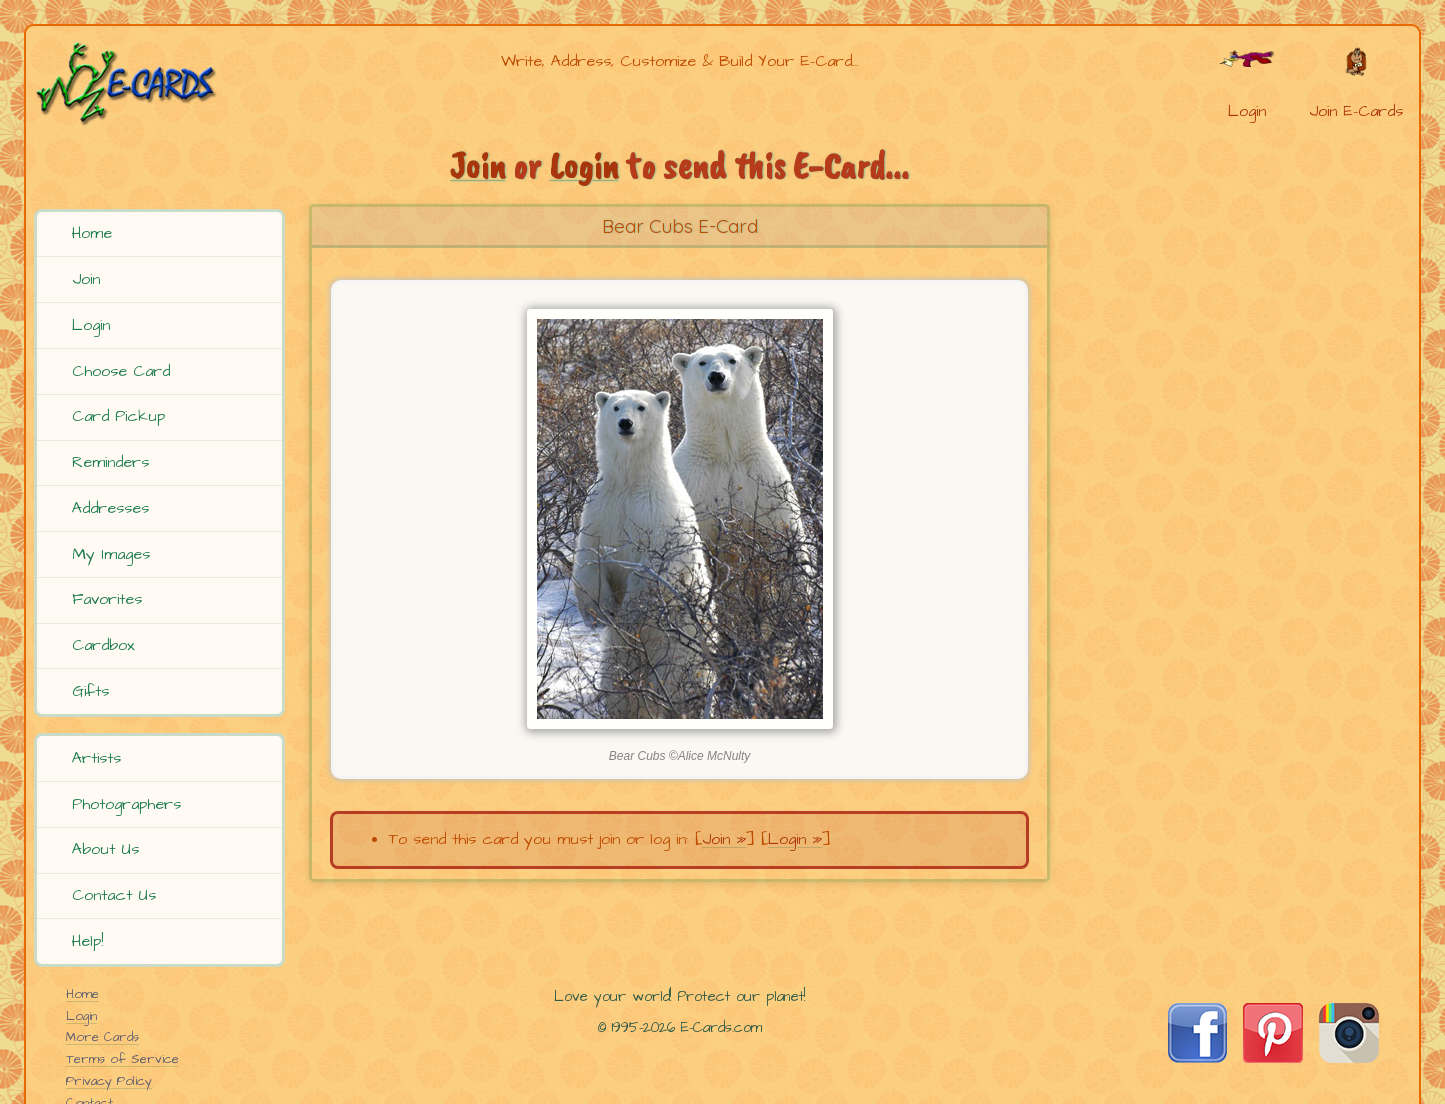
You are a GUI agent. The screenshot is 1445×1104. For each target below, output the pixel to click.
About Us (105, 849)
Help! (87, 941)
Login (91, 325)
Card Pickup (118, 416)
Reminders (110, 462)
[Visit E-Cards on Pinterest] (1273, 1058)
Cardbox (103, 645)
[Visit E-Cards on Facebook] (1197, 1058)
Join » (724, 839)
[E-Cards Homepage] (159, 83)
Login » (795, 839)
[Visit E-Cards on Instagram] (1349, 1058)
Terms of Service (122, 1059)
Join (86, 279)
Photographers (126, 804)
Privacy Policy (109, 1081)
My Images (111, 554)
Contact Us (114, 895)
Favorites (107, 599)
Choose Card (121, 371)
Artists (96, 758)
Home (92, 233)
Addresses (110, 508)
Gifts (90, 691)
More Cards (102, 1037)
